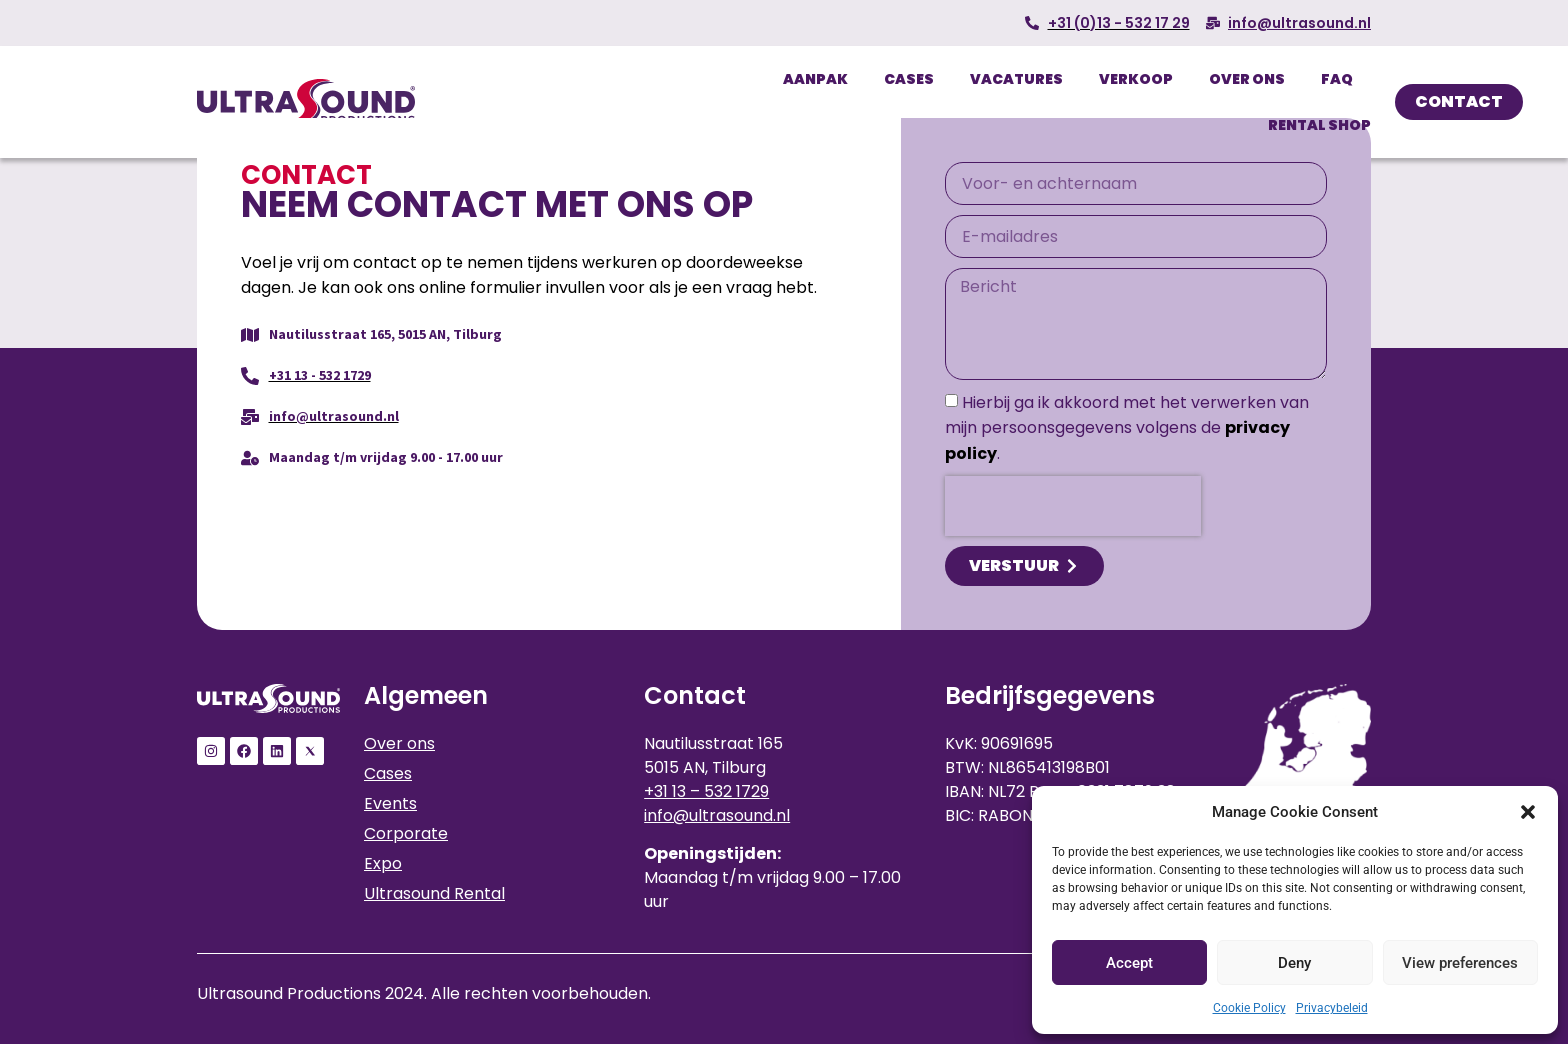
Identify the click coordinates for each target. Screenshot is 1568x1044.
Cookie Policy (1249, 1008)
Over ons (1247, 79)
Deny (1294, 963)
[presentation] (1073, 506)
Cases (909, 79)
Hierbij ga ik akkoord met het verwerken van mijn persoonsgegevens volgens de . (1127, 428)
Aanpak (815, 79)
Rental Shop (1319, 125)
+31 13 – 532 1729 (706, 791)
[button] (1528, 812)
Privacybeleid (1332, 1008)
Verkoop (1136, 79)
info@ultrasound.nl (717, 815)
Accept (1129, 963)
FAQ (1337, 79)
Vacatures (1016, 79)
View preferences (1460, 963)
